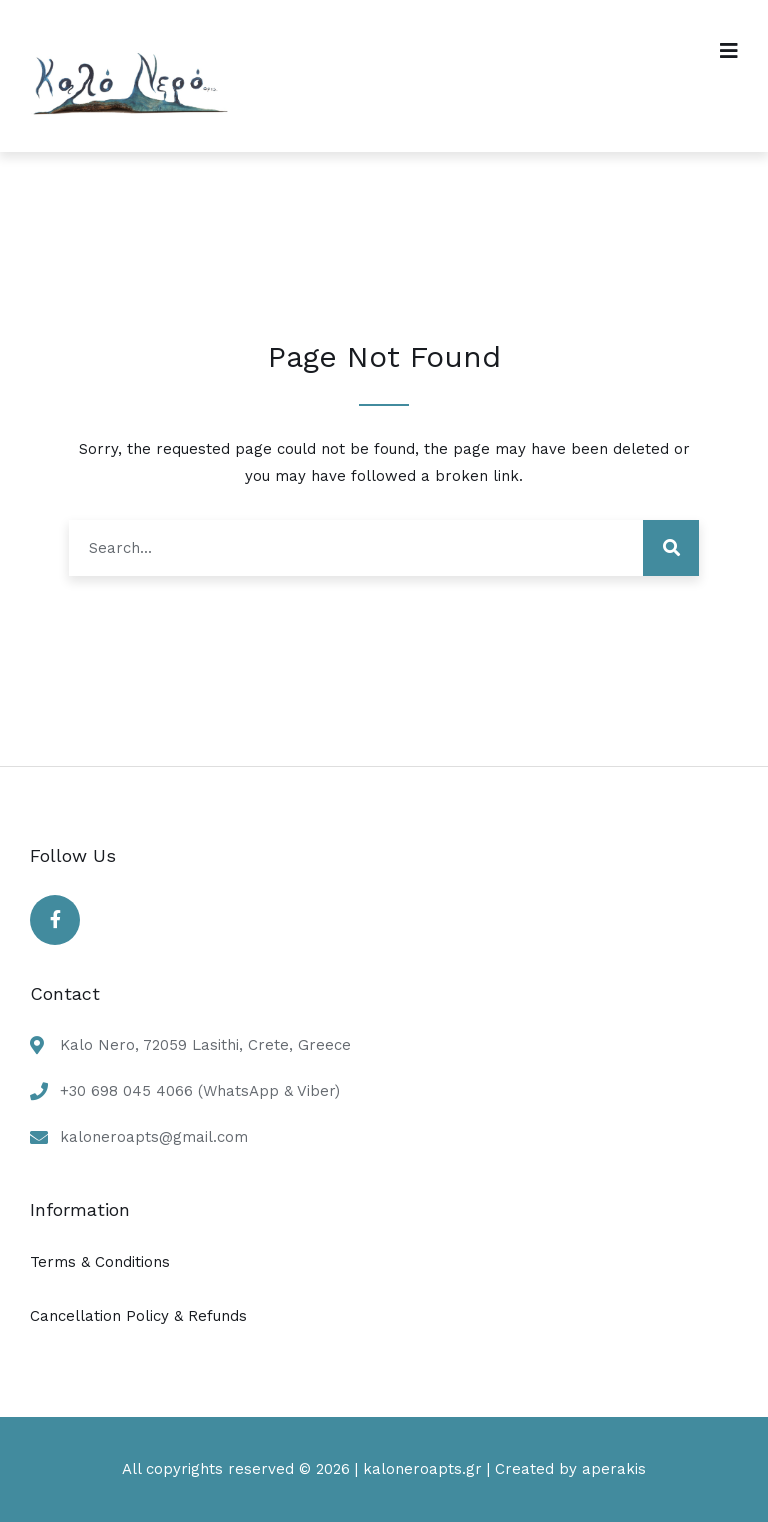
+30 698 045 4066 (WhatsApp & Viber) (200, 1091)
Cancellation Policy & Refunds (138, 1316)
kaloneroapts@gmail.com (154, 1137)
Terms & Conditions (100, 1262)
